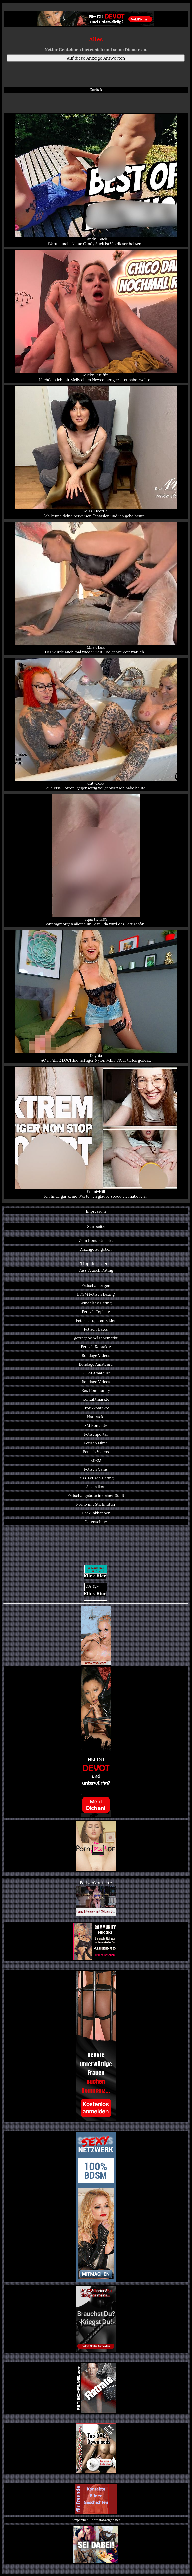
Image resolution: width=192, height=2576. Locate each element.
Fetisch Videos (96, 1451)
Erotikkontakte (96, 1408)
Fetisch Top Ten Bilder (96, 1320)
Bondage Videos (96, 1355)
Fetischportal (96, 1434)
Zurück (96, 89)
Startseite (96, 1226)
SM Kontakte (96, 1425)
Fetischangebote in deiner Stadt (96, 1495)
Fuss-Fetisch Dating (96, 1478)
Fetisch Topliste (96, 1311)
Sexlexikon (96, 1486)
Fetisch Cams (96, 1469)
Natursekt (96, 1416)
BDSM (96, 1460)
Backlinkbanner (96, 1513)
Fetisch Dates (96, 1329)
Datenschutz (96, 1521)
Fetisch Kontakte (96, 1346)
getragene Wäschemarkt (96, 1338)
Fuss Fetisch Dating (96, 1270)
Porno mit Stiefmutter (96, 1504)
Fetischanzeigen (96, 1285)
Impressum (96, 1211)
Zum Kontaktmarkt (96, 1240)
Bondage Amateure (96, 1364)
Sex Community (96, 1390)
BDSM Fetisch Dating (96, 1294)
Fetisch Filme (96, 1443)
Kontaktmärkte (95, 1399)
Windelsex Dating (96, 1303)
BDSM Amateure (95, 1373)
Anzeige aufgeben (96, 1249)
